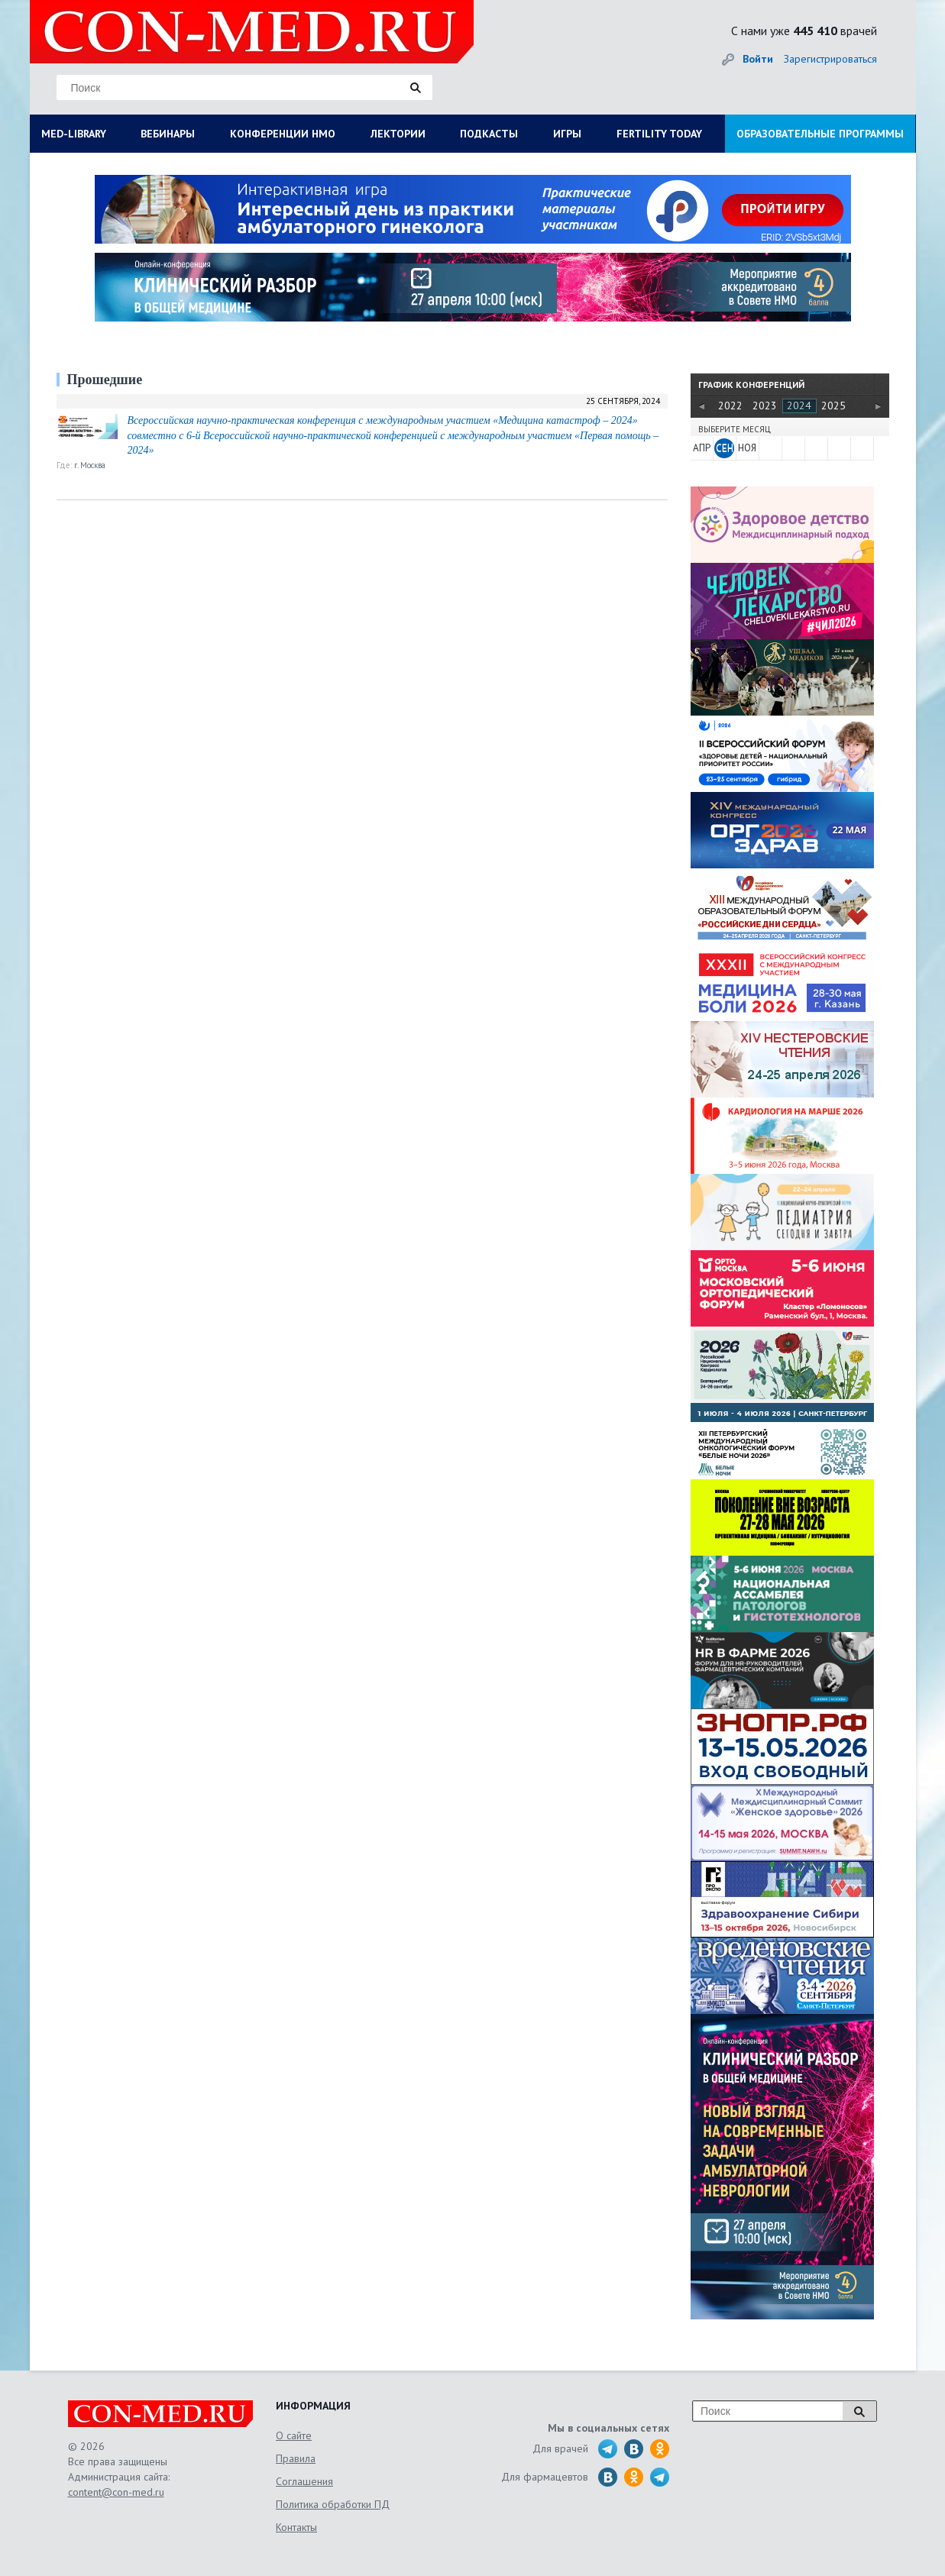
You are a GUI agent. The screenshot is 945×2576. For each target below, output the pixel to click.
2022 (730, 405)
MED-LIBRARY (73, 134)
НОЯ (747, 447)
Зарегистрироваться (830, 59)
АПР (701, 447)
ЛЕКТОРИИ (398, 134)
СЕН (724, 447)
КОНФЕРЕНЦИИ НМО (282, 134)
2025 (833, 405)
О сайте (294, 2435)
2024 (799, 405)
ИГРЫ (567, 134)
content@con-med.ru (116, 2492)
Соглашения (304, 2481)
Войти (758, 58)
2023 (764, 405)
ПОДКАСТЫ (489, 134)
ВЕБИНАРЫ (168, 134)
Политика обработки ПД (333, 2504)
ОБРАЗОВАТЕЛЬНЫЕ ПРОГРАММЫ (820, 134)
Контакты (296, 2527)
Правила (296, 2458)
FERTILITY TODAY (659, 134)
